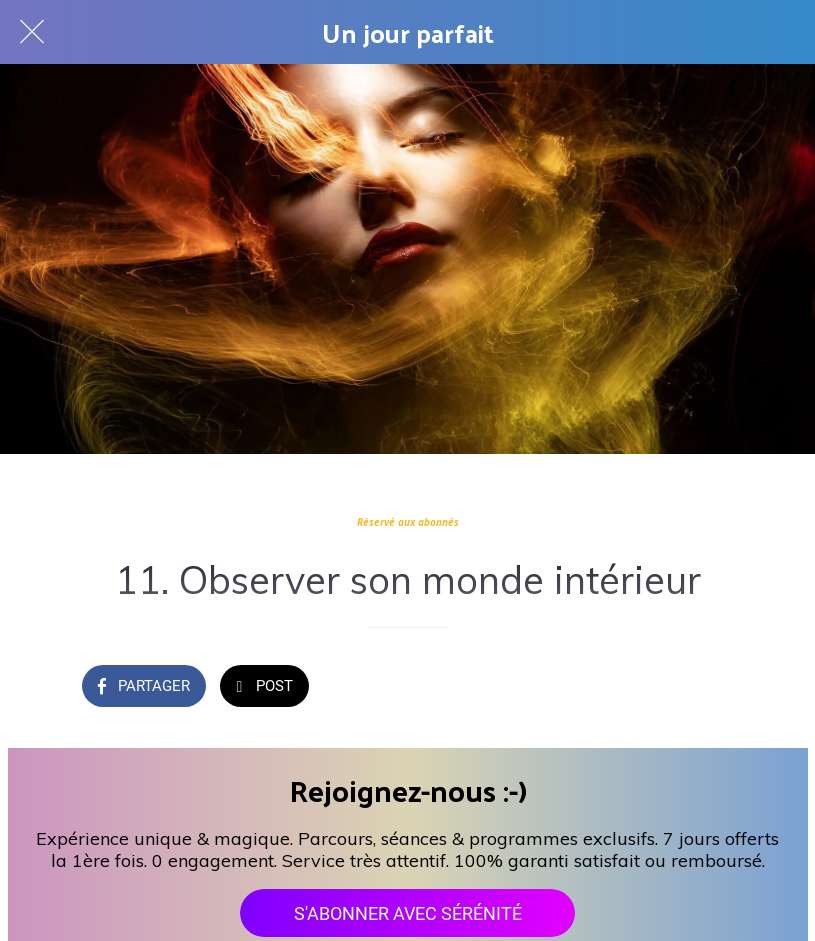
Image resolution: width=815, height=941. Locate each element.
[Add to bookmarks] (710, 688)
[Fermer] (32, 32)
